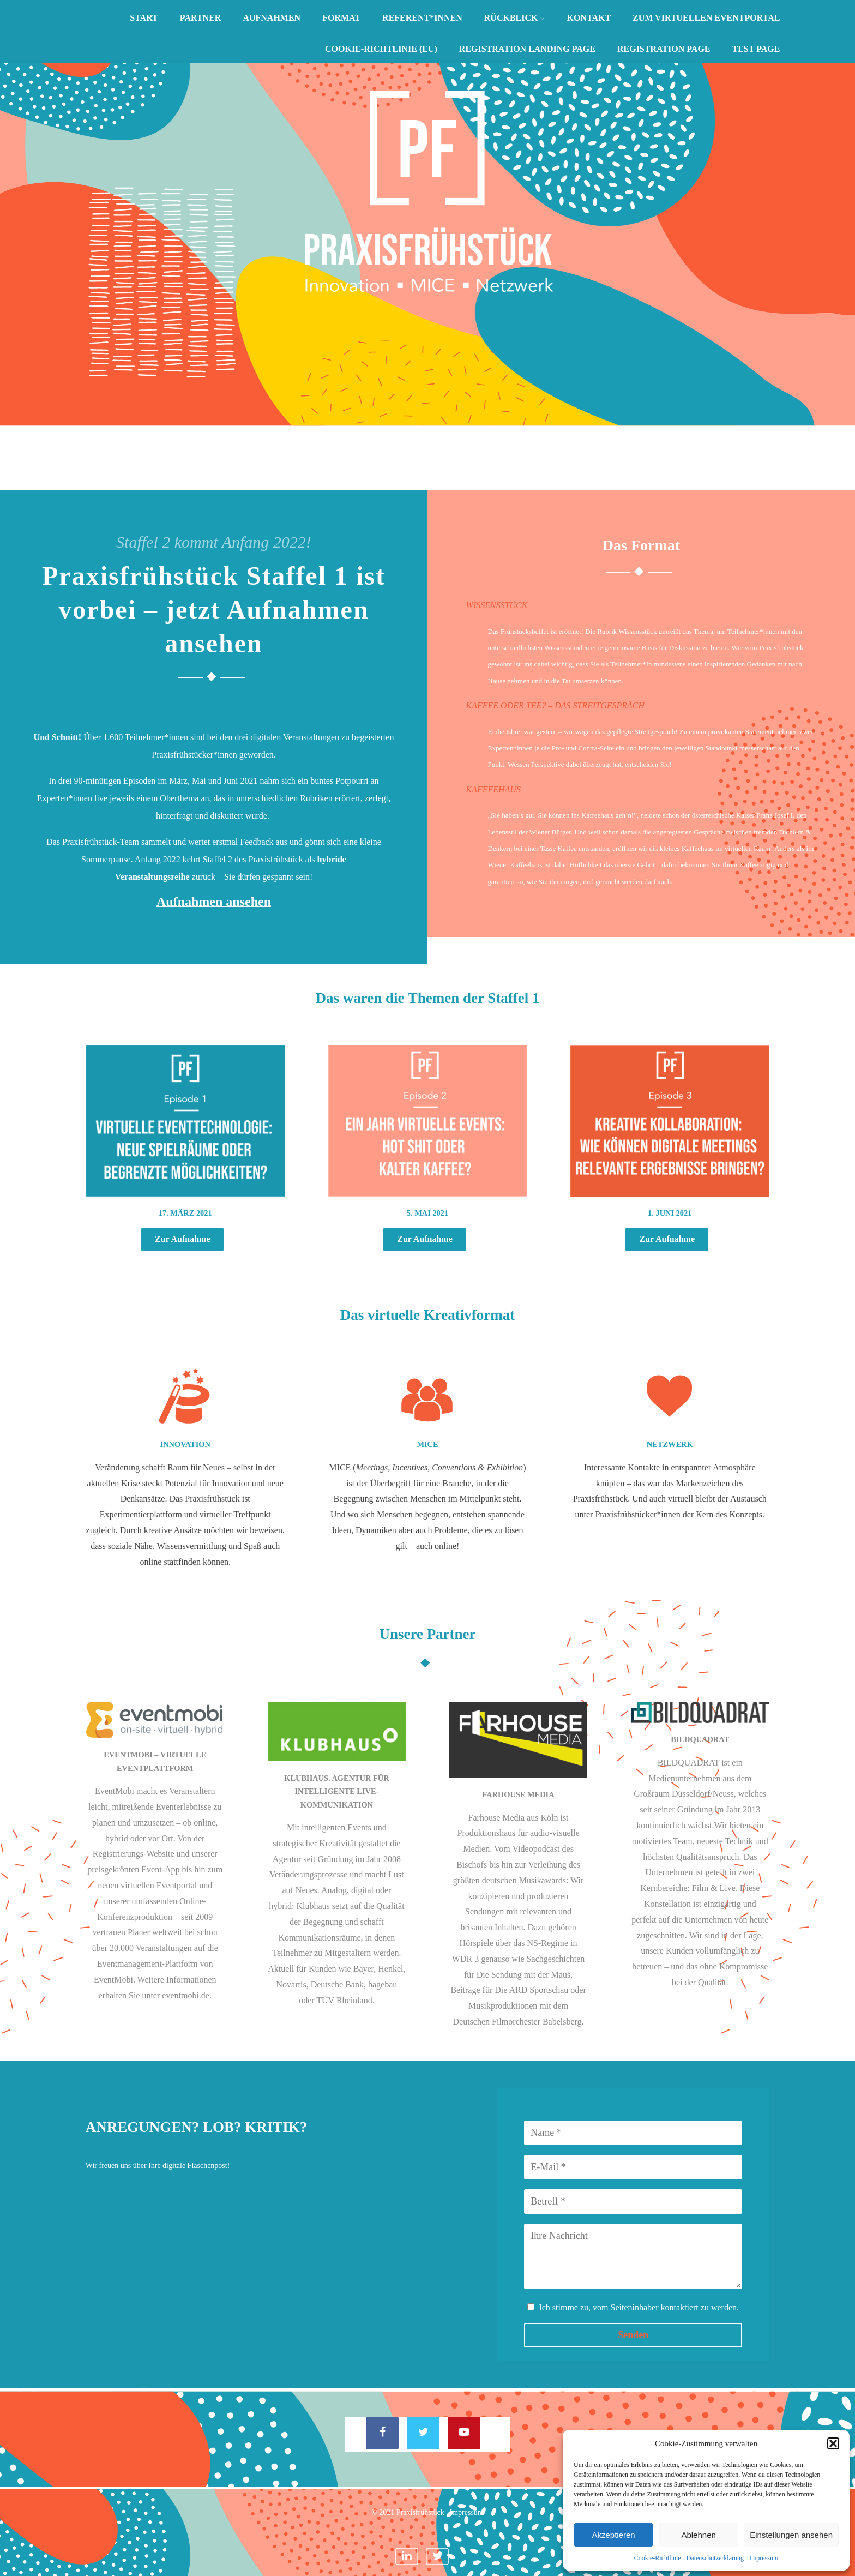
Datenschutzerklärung (715, 2558)
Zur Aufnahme (182, 1239)
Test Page (756, 48)
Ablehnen (698, 2534)
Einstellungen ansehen (791, 2534)
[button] (833, 2443)
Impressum (763, 2558)
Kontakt (589, 17)
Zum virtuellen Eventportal (706, 17)
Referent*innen (422, 17)
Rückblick (514, 17)
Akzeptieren (613, 2534)
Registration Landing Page (527, 48)
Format (341, 17)
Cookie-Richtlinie (657, 2558)
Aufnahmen (271, 17)
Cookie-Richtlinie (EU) (381, 48)
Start (144, 17)
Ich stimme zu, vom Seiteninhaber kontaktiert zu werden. (639, 2307)
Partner (200, 17)
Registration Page (664, 48)
